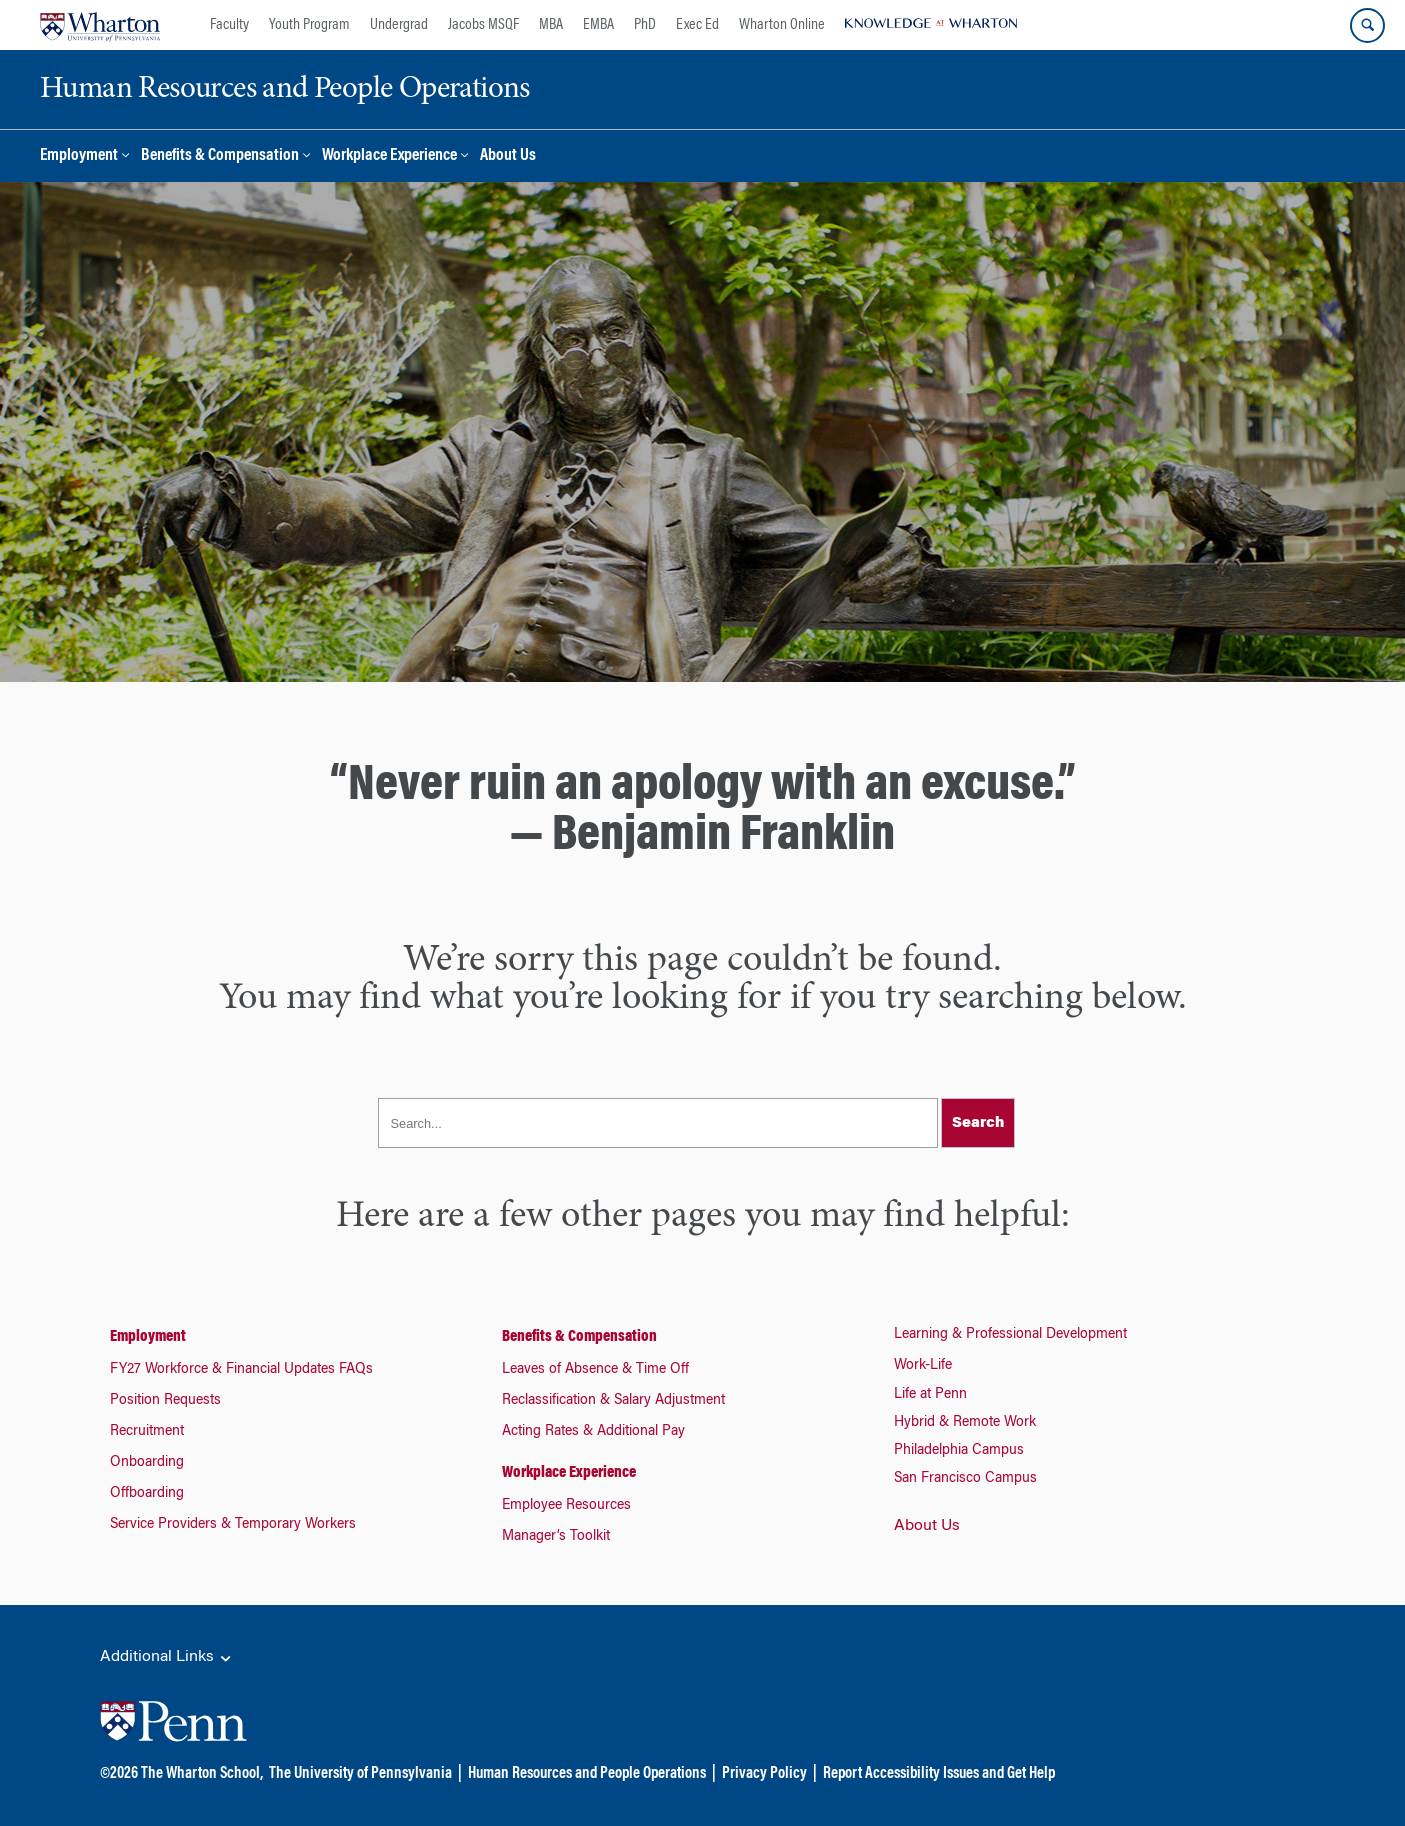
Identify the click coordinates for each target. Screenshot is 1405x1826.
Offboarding (147, 1494)
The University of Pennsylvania (360, 1774)
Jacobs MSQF (483, 25)
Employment (79, 156)
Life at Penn (930, 1395)
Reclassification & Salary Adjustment (613, 1401)
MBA (551, 25)
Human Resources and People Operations (587, 1774)
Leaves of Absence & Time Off (595, 1370)
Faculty (229, 25)
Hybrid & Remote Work (965, 1423)
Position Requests (165, 1401)
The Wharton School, (202, 1774)
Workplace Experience (389, 156)
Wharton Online (782, 25)
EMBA (598, 25)
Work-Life (923, 1366)
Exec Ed (697, 25)
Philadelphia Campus (959, 1451)
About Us (508, 156)
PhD (645, 25)
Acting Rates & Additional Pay (593, 1432)
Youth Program (309, 25)
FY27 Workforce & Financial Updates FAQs (241, 1370)
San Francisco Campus (965, 1479)
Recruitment (147, 1432)
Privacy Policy (764, 1774)
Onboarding (147, 1463)
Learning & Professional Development (1010, 1335)
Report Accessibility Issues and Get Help (939, 1774)
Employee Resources (566, 1506)
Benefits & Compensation (220, 156)
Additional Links (167, 1658)
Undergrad (399, 25)
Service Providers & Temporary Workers (233, 1525)
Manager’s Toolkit (556, 1537)
